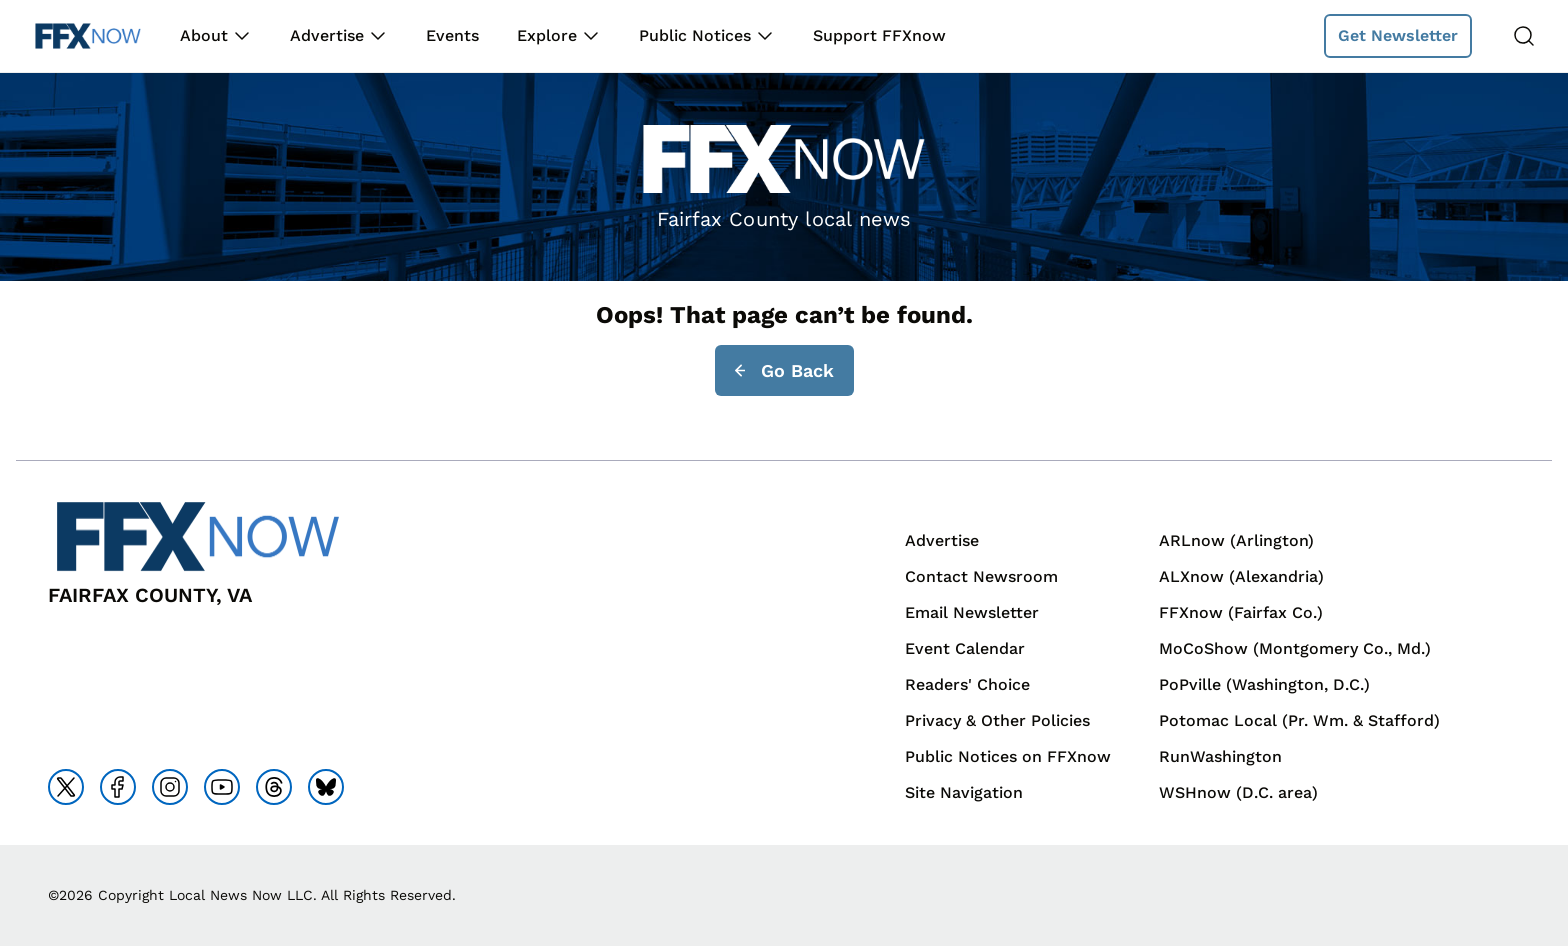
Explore (547, 35)
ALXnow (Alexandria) (1241, 576)
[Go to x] (66, 787)
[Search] (1524, 36)
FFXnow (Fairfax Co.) (1241, 612)
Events (452, 35)
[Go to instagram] (170, 787)
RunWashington (1220, 756)
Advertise (327, 35)
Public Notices (695, 35)
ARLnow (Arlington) (1236, 540)
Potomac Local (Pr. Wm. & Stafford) (1299, 720)
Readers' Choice (967, 684)
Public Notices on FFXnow (1008, 756)
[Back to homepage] (88, 36)
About (204, 35)
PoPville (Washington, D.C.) (1264, 684)
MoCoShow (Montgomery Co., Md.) (1295, 648)
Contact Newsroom (981, 576)
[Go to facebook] (118, 787)
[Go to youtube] (222, 787)
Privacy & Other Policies (997, 720)
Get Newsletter (1398, 35)
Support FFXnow (879, 35)
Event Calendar (965, 648)
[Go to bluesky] (326, 787)
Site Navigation (964, 792)
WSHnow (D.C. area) (1238, 792)
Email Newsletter (972, 612)
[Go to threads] (274, 787)
